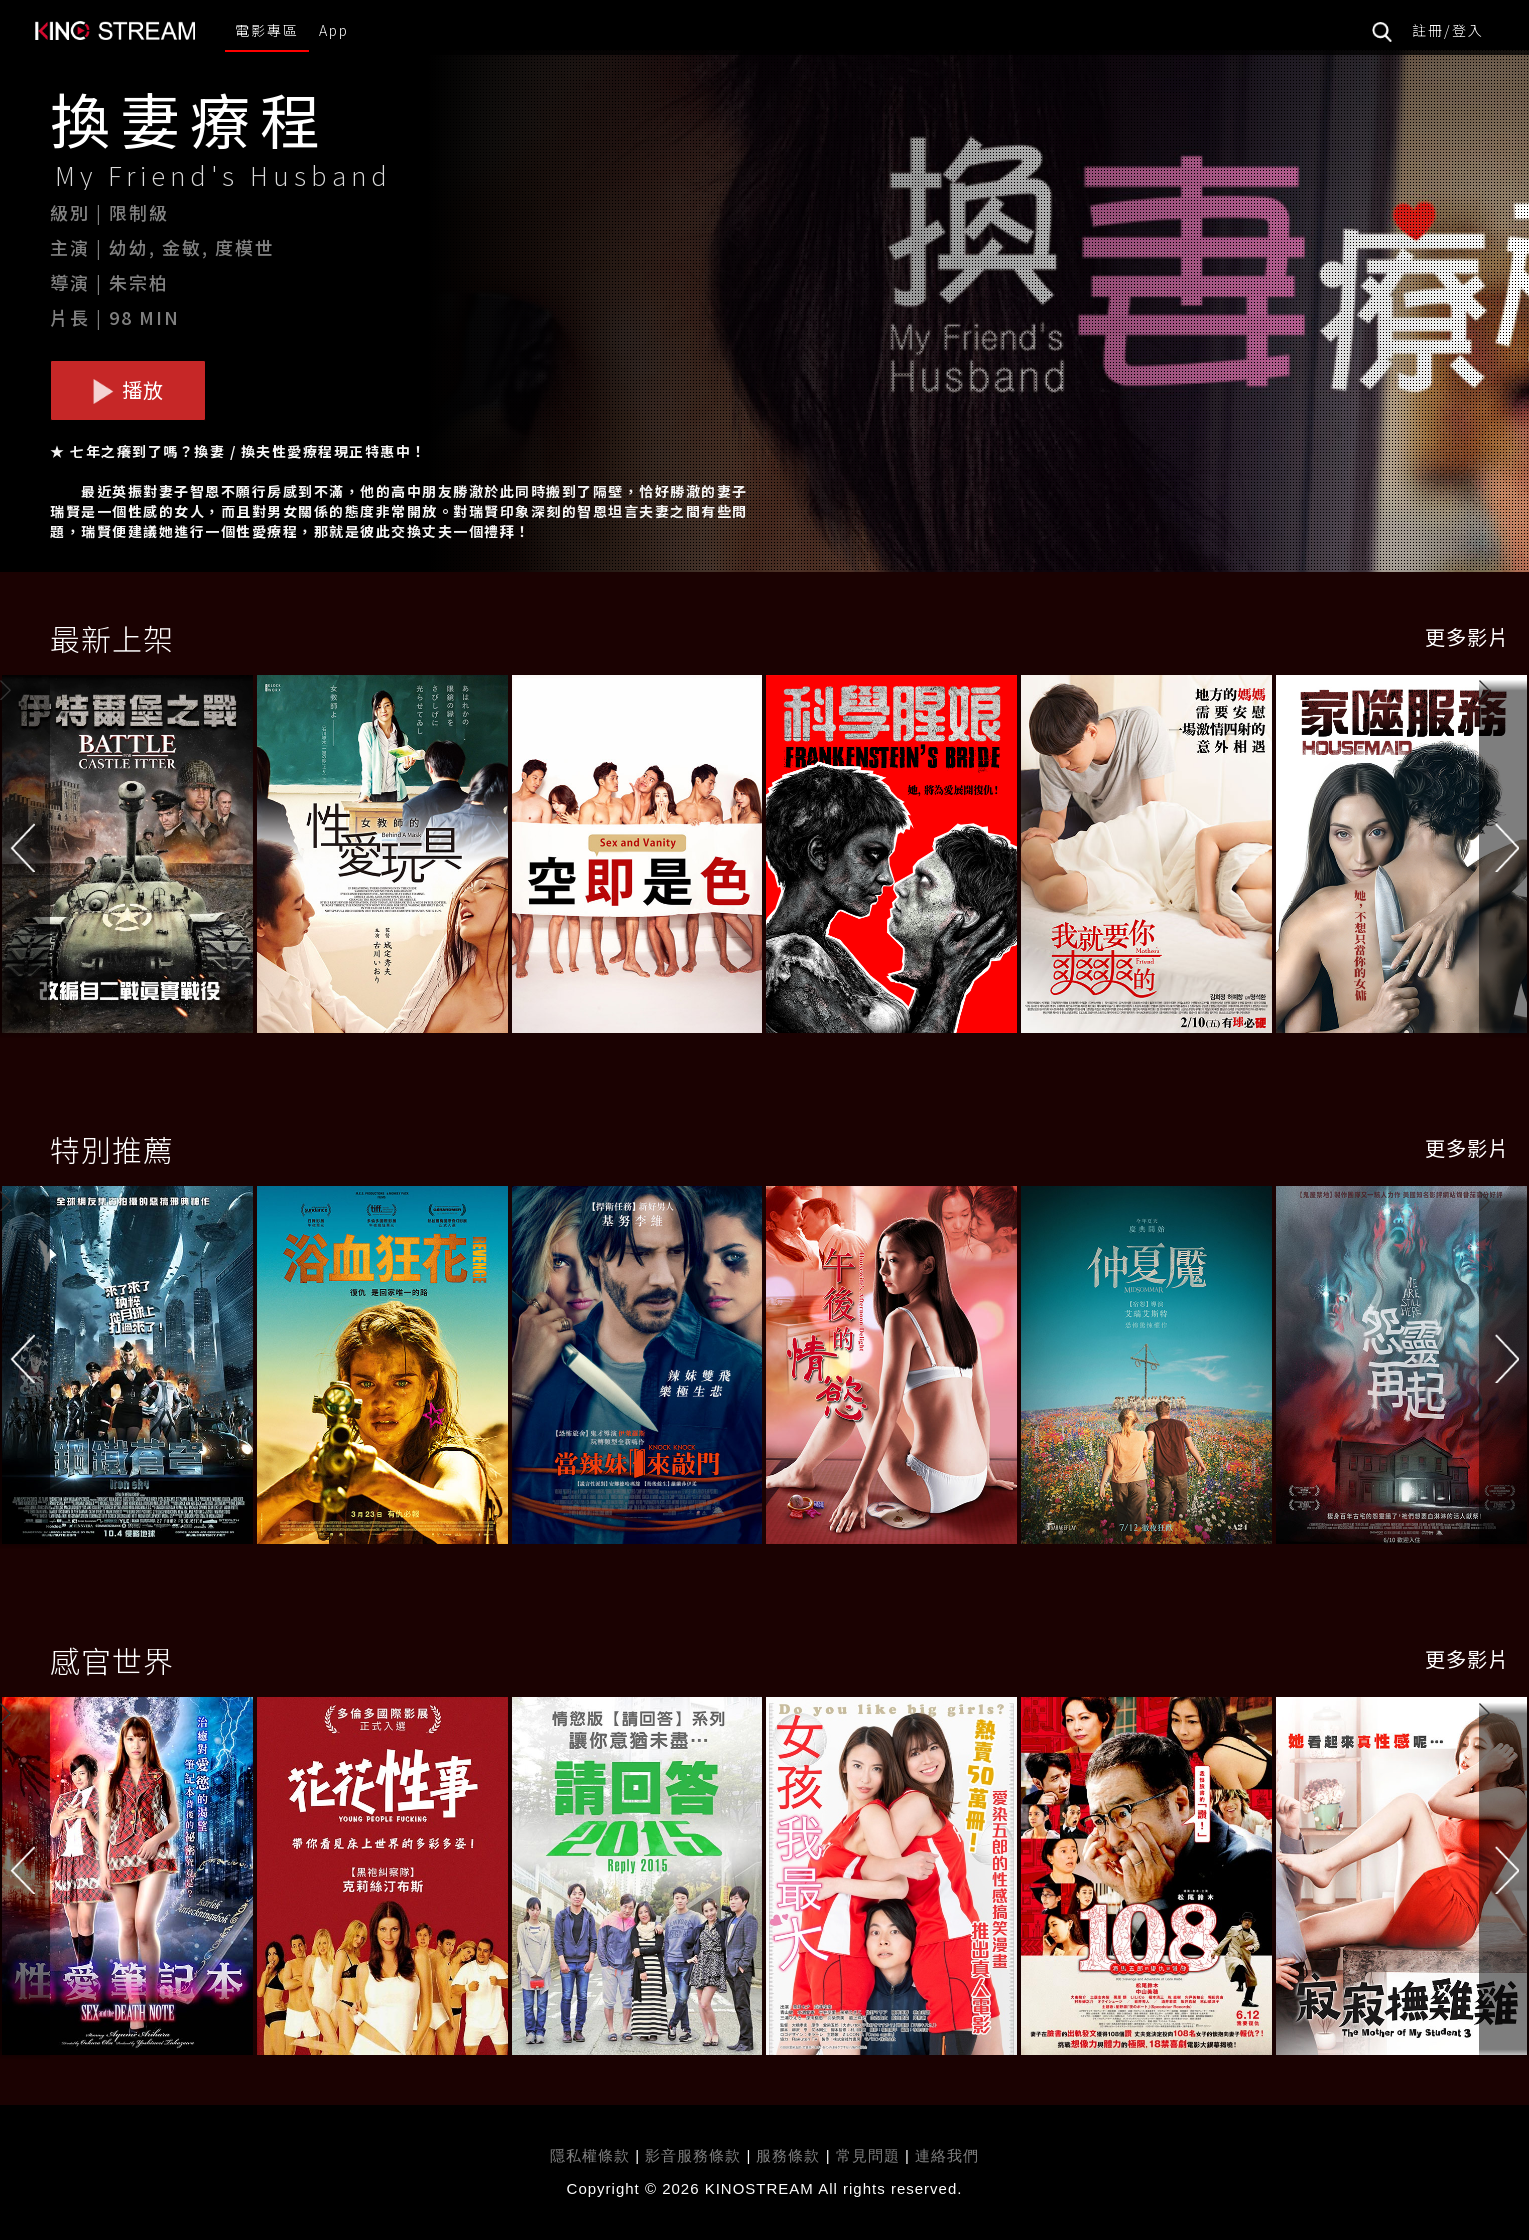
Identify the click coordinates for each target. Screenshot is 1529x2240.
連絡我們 (947, 2155)
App (334, 30)
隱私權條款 (590, 2155)
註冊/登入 (1448, 30)
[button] (1504, 858)
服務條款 (790, 2155)
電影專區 (267, 30)
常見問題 (868, 2155)
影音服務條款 (693, 2155)
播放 (128, 389)
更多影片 (1467, 636)
